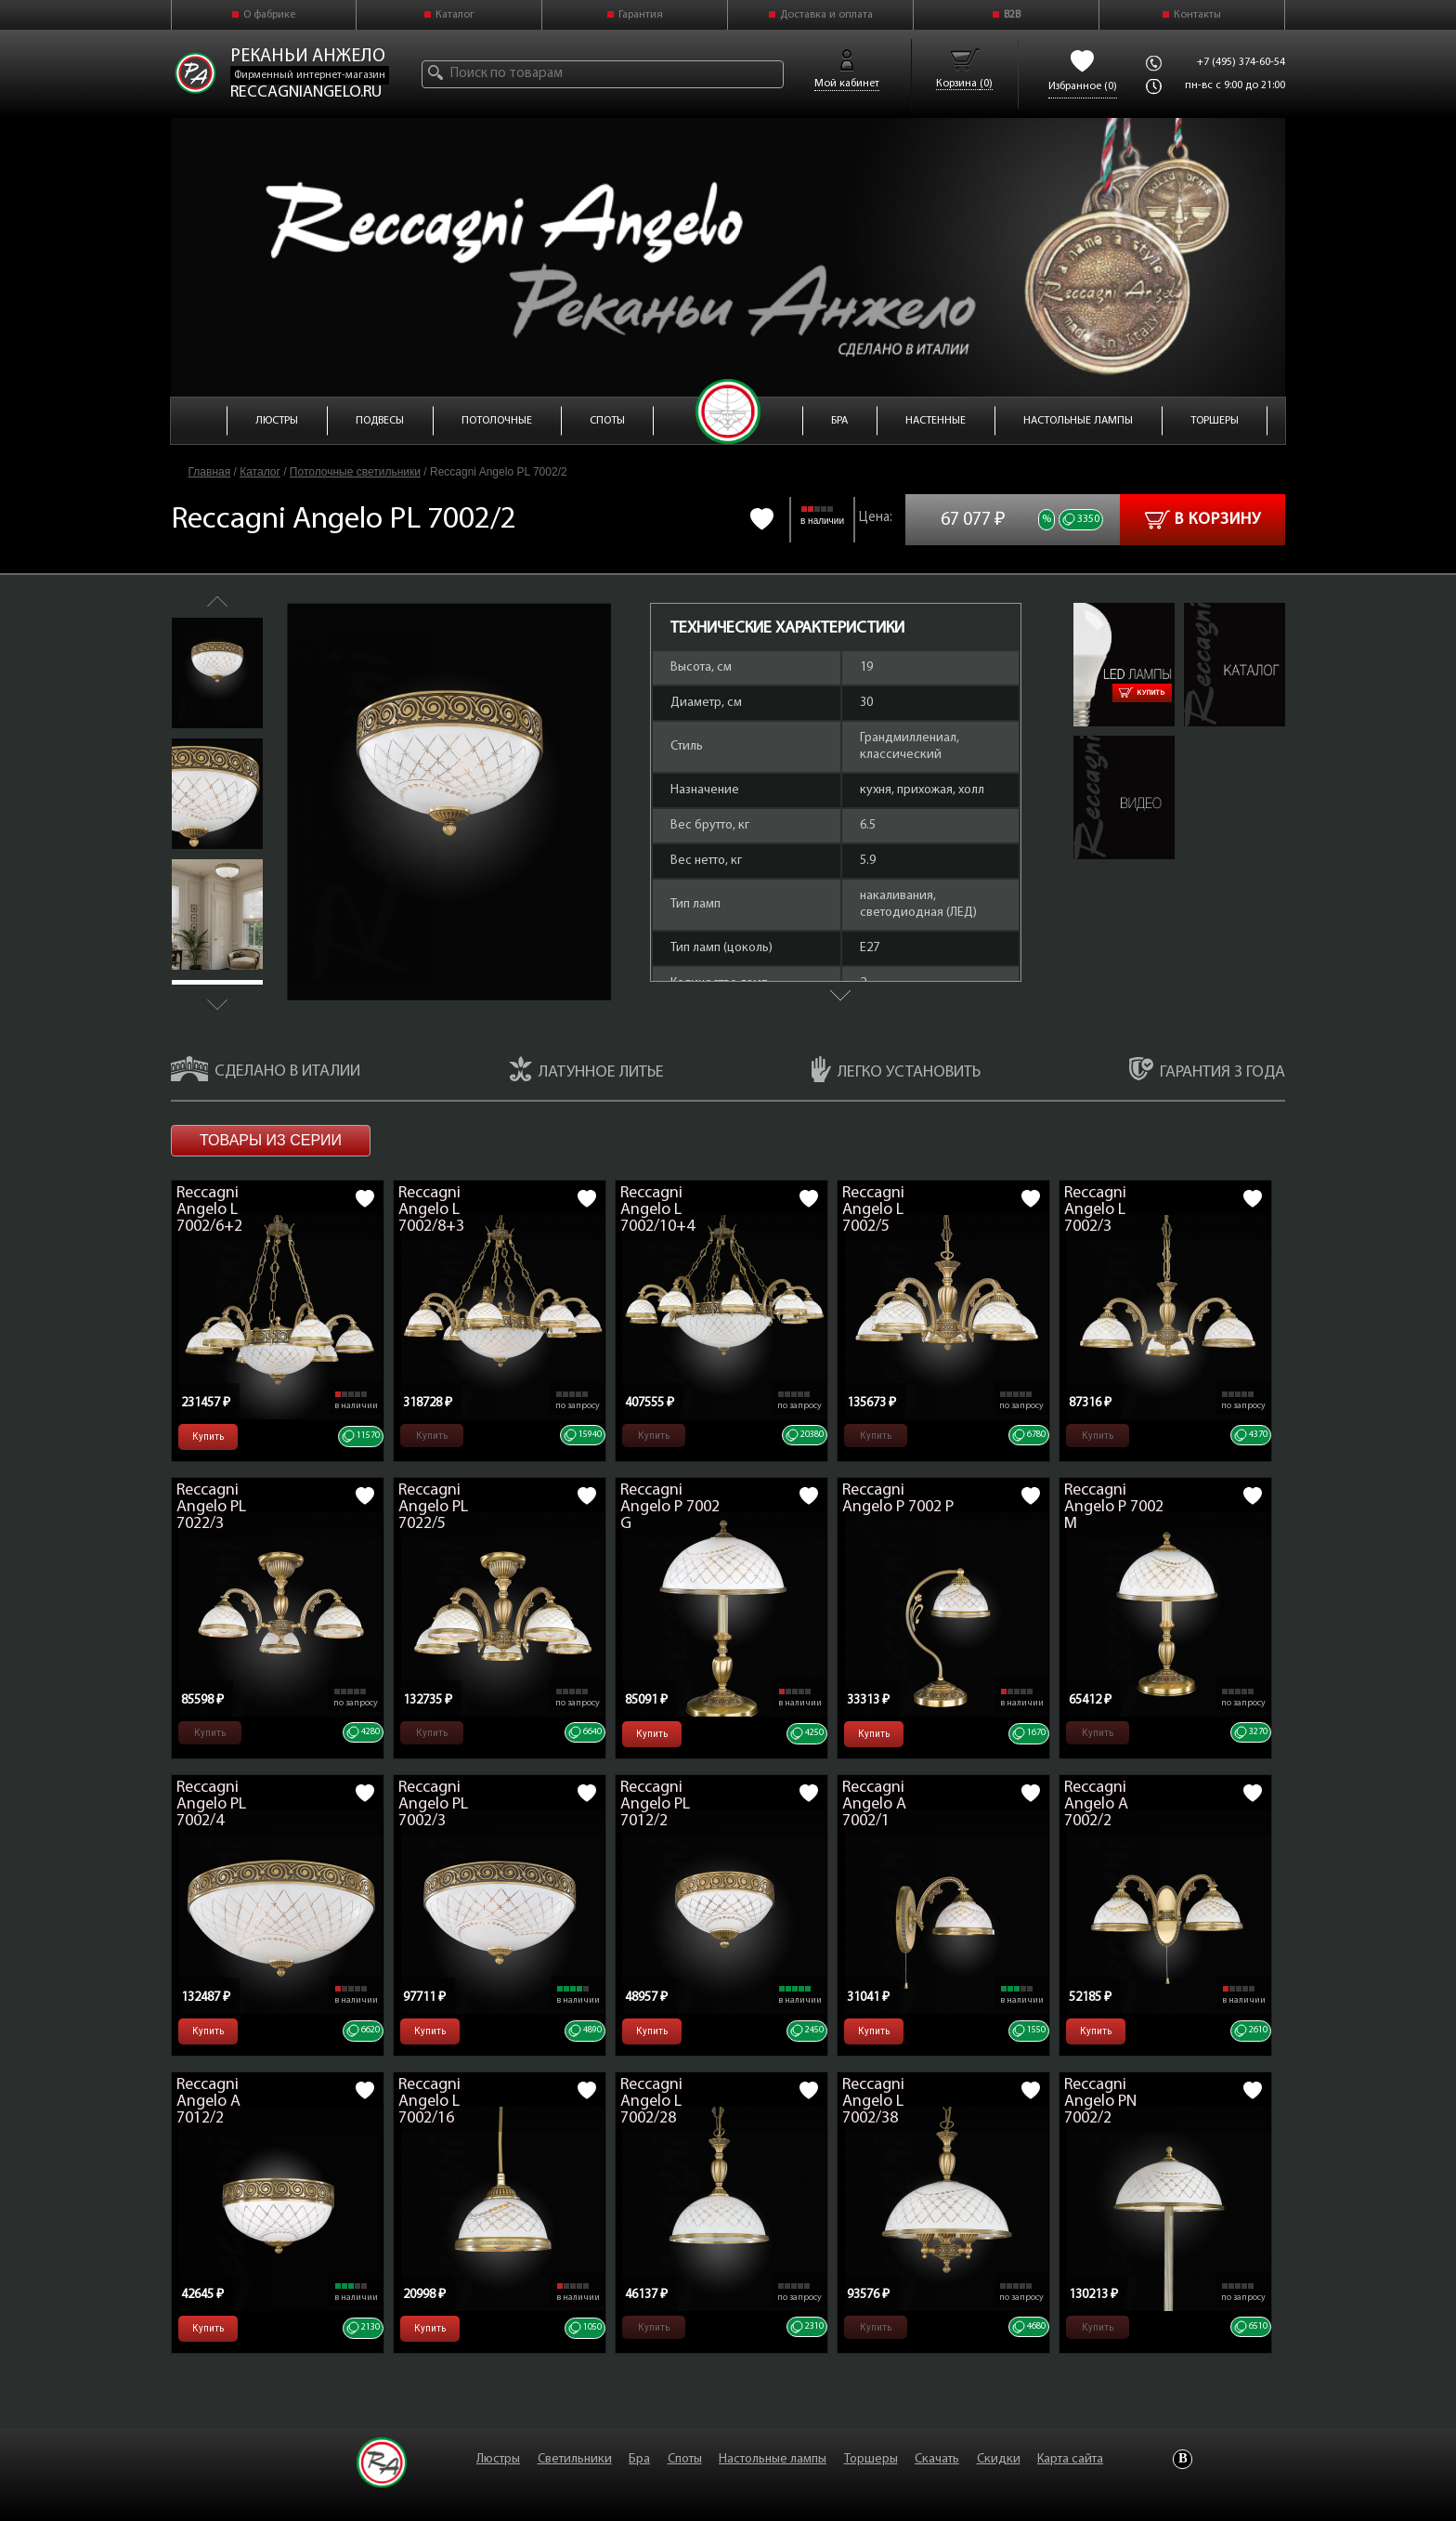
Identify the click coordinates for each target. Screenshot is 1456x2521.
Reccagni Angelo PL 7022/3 (211, 1507)
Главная (209, 471)
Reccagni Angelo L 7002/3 (1095, 1209)
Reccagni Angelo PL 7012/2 (655, 1804)
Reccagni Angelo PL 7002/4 (211, 1804)
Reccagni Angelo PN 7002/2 (1100, 2101)
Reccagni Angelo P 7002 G (670, 1507)
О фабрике (269, 14)
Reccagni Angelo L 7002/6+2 (209, 1209)
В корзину (1203, 519)
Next (217, 1004)
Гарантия (640, 14)
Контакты (1197, 14)
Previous (217, 601)
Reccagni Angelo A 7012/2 (208, 2101)
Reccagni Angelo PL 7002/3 (433, 1804)
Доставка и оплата (826, 14)
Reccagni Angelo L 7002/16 (429, 2101)
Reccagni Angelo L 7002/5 (873, 1209)
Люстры (498, 2459)
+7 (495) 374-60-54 (1241, 62)
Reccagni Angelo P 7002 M (1114, 1507)
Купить (1142, 693)
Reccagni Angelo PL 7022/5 (433, 1507)
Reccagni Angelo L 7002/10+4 (657, 1209)
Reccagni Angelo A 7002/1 (874, 1804)
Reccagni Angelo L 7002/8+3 (431, 1209)
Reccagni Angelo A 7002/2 (1096, 1804)
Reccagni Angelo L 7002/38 (873, 2101)
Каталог (455, 14)
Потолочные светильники (355, 471)
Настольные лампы (772, 2459)
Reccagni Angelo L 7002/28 (651, 2101)
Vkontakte (1182, 2459)
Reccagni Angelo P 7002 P (898, 1499)
